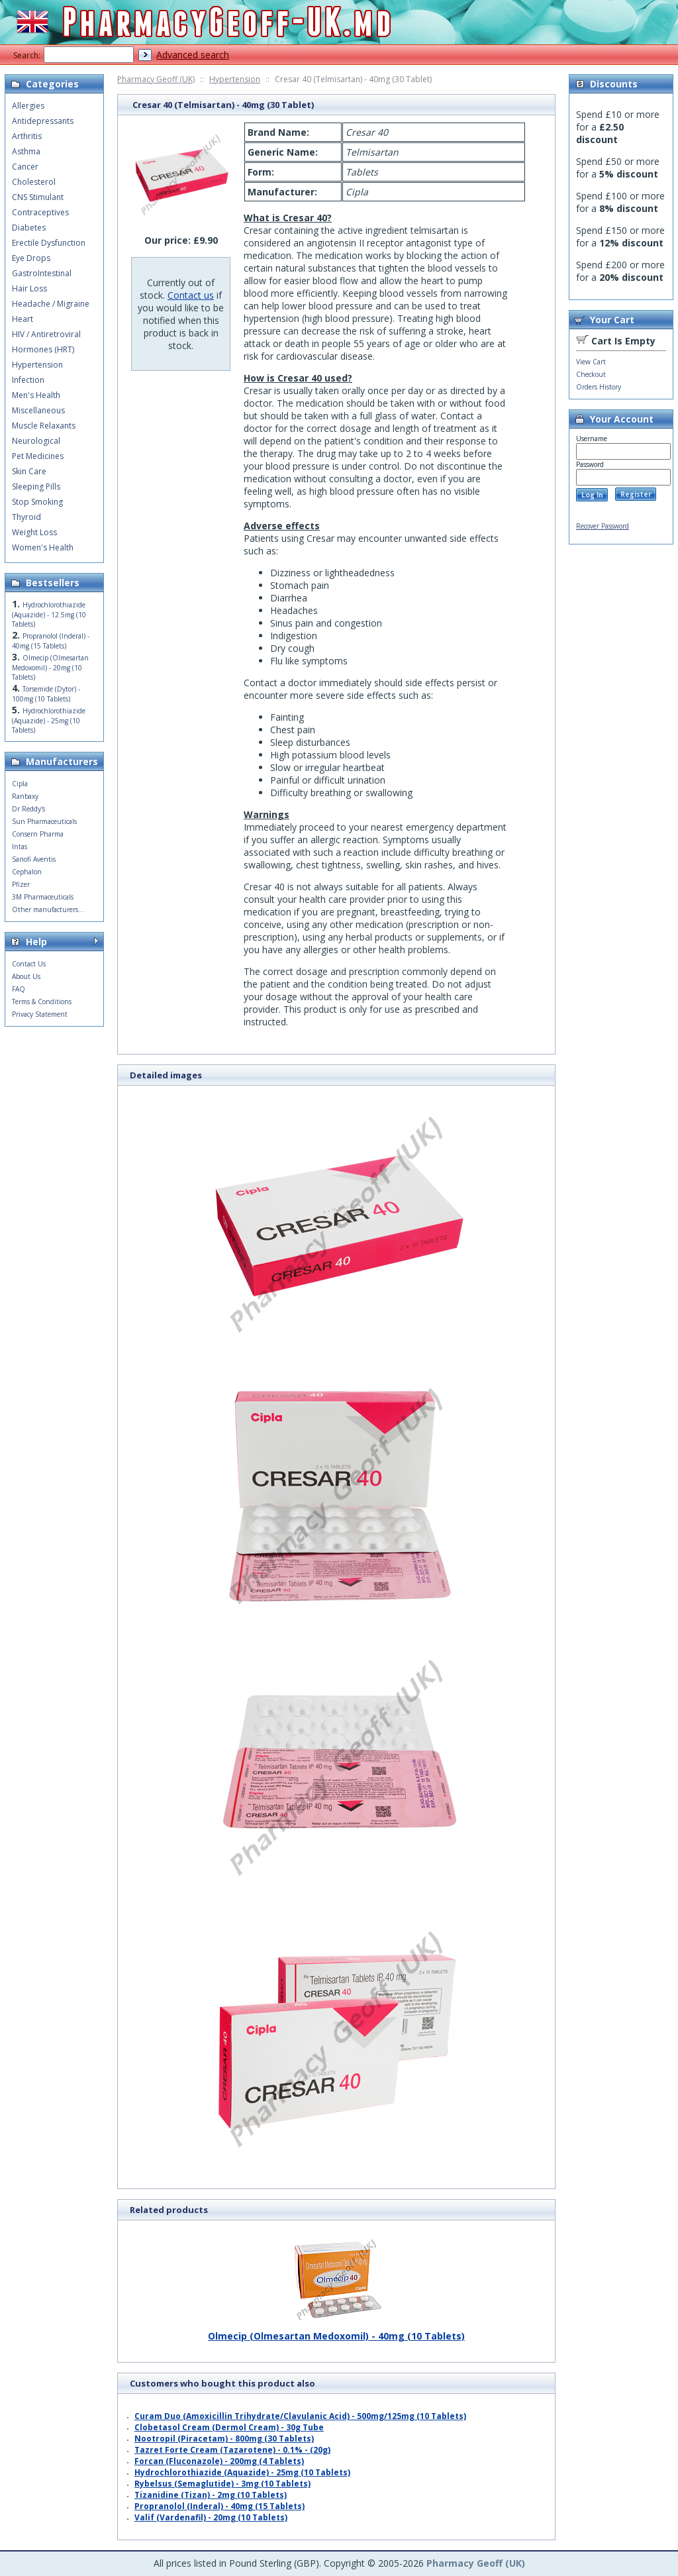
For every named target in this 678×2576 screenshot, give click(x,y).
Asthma (26, 151)
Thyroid (26, 517)
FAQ (18, 989)
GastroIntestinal (42, 273)
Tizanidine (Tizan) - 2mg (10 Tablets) (210, 2494)
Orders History (598, 386)
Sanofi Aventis (34, 859)
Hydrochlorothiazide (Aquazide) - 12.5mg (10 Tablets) (49, 614)
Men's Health (36, 395)
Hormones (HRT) (43, 349)
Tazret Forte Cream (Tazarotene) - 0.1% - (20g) (232, 2449)
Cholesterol (34, 181)
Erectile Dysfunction (48, 242)
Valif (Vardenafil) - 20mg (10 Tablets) (210, 2517)
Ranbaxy (25, 796)
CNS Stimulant (38, 197)
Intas (19, 846)
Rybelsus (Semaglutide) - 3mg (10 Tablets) (222, 2483)
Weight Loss (34, 532)
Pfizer (21, 884)
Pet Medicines (38, 456)
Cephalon (27, 871)
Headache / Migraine (50, 303)
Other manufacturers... (48, 909)
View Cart (591, 361)
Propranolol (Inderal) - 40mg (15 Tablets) (219, 2506)
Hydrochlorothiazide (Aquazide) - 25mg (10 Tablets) (242, 2472)
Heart (22, 319)
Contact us (191, 295)
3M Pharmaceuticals (42, 897)
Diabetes (29, 227)
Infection (28, 380)
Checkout (591, 374)
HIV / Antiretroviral (46, 334)
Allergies (28, 105)
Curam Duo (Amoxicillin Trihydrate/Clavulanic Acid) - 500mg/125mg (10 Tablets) (300, 2416)
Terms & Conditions (42, 1001)
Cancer (25, 166)
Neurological (36, 440)
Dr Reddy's (28, 808)
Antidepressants (42, 121)
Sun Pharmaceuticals (44, 821)
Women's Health (42, 547)
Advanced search (192, 54)
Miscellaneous (38, 410)
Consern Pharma (38, 834)
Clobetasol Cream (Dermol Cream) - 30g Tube (229, 2427)
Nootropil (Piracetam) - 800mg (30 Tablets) (224, 2438)
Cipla (20, 783)
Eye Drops (31, 258)
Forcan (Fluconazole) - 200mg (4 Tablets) (219, 2461)
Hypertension (234, 79)
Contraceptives (40, 212)
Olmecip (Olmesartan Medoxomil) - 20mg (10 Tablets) (50, 667)
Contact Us (29, 963)
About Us (26, 976)
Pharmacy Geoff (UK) (156, 79)
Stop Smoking (37, 501)
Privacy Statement (40, 1014)
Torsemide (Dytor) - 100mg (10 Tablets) (46, 693)
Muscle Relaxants (43, 425)
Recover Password (602, 526)
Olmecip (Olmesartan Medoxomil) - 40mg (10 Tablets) (336, 2331)
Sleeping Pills (36, 486)
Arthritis (27, 136)
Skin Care (29, 471)
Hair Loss (29, 288)
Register (636, 494)
